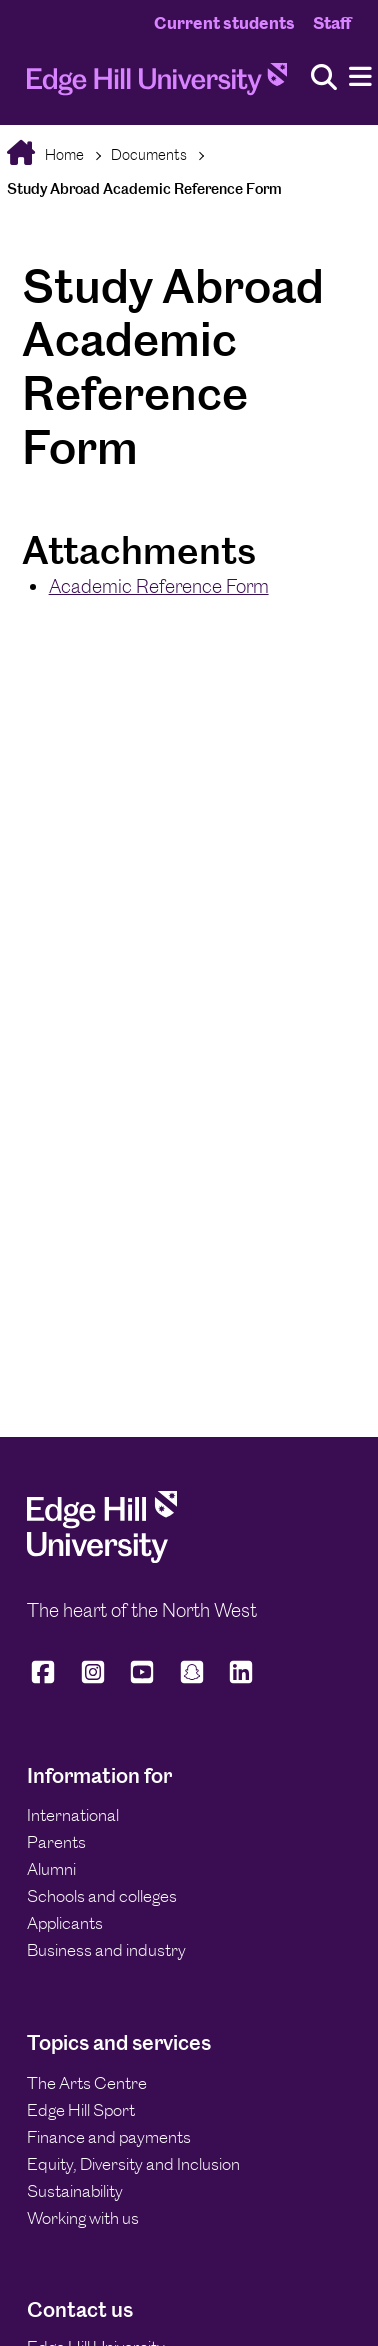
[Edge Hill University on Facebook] (46, 1680)
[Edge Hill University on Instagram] (93, 1680)
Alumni (51, 1869)
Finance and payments (109, 2137)
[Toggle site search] (324, 78)
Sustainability (75, 2191)
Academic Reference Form (159, 586)
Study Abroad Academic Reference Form (144, 188)
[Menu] (360, 77)
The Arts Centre (87, 2083)
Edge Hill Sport (81, 2110)
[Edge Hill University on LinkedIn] (241, 1680)
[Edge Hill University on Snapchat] (192, 1680)
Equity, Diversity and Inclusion (133, 2164)
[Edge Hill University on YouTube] (142, 1680)
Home (63, 154)
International (73, 1815)
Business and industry (106, 1950)
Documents (149, 154)
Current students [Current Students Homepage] (224, 23)
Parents (56, 1842)
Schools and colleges (102, 1896)
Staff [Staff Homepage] (332, 23)
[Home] (157, 84)
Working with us (83, 2218)
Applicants (65, 1923)
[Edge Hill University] (102, 1557)
